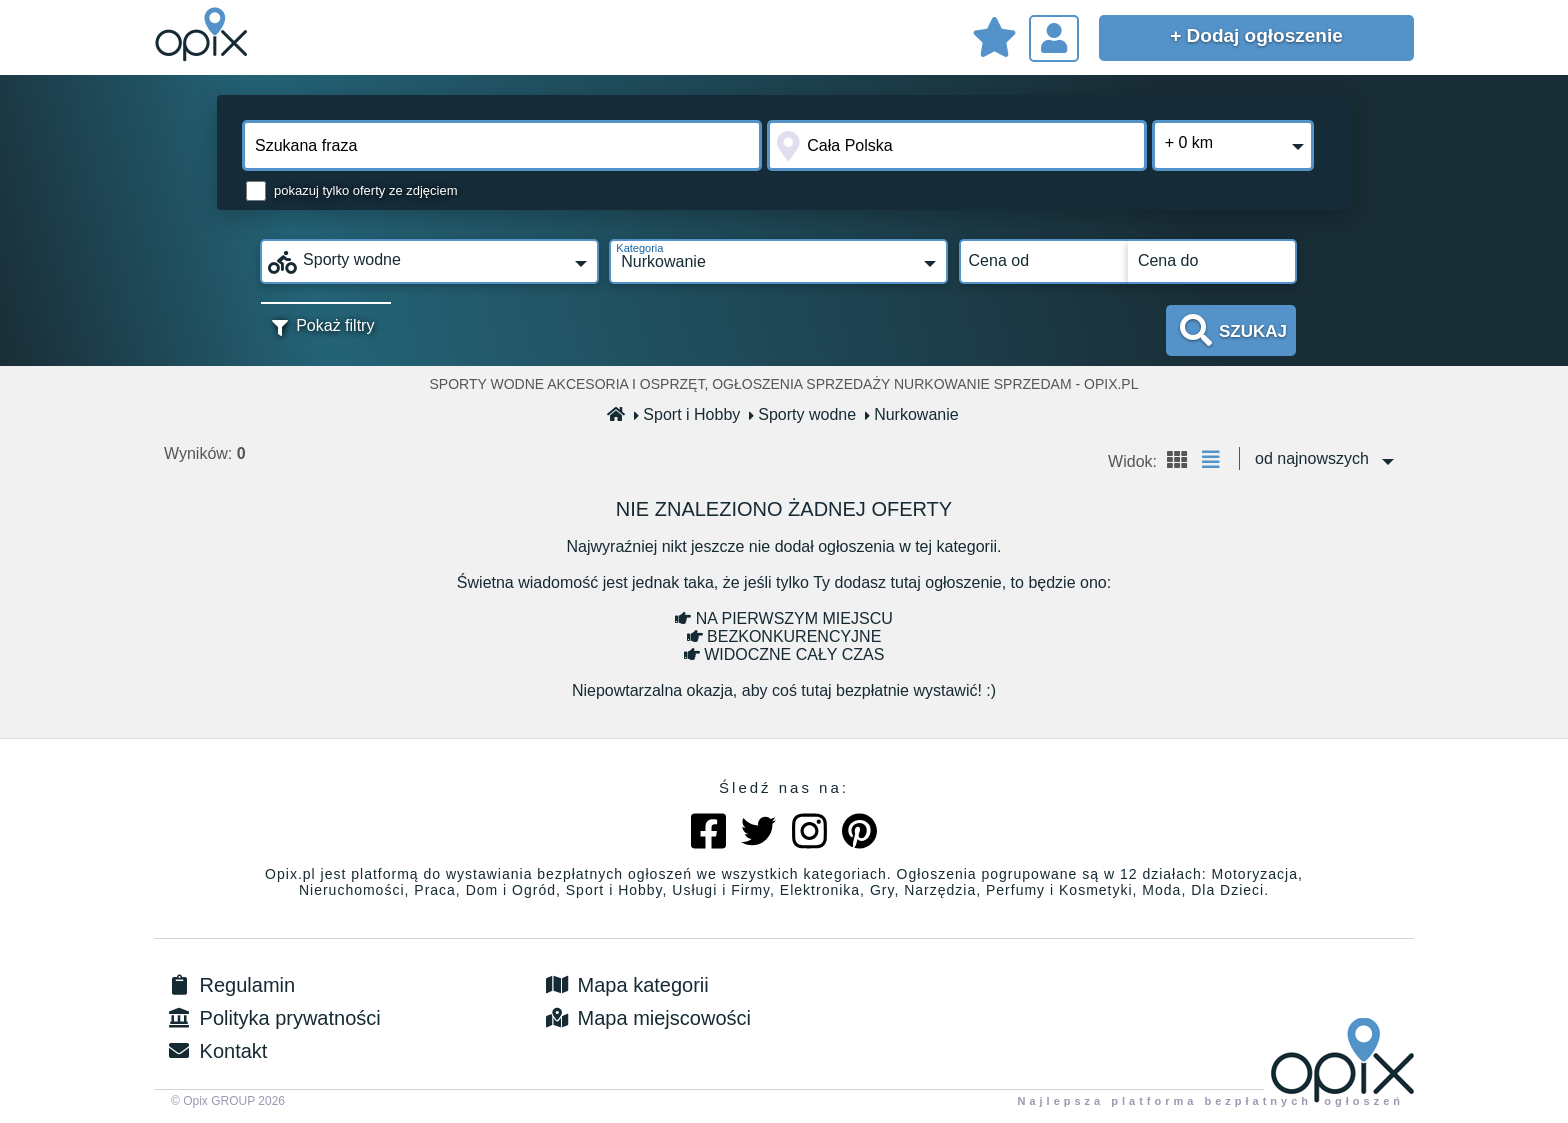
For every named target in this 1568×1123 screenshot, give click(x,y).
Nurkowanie (912, 414)
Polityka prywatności (272, 1018)
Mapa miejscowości (646, 1018)
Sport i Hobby (687, 414)
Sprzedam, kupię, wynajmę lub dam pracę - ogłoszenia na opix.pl (204, 35)
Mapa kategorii (625, 985)
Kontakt (215, 1051)
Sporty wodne (803, 414)
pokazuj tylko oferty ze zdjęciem (366, 190)
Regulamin (229, 985)
